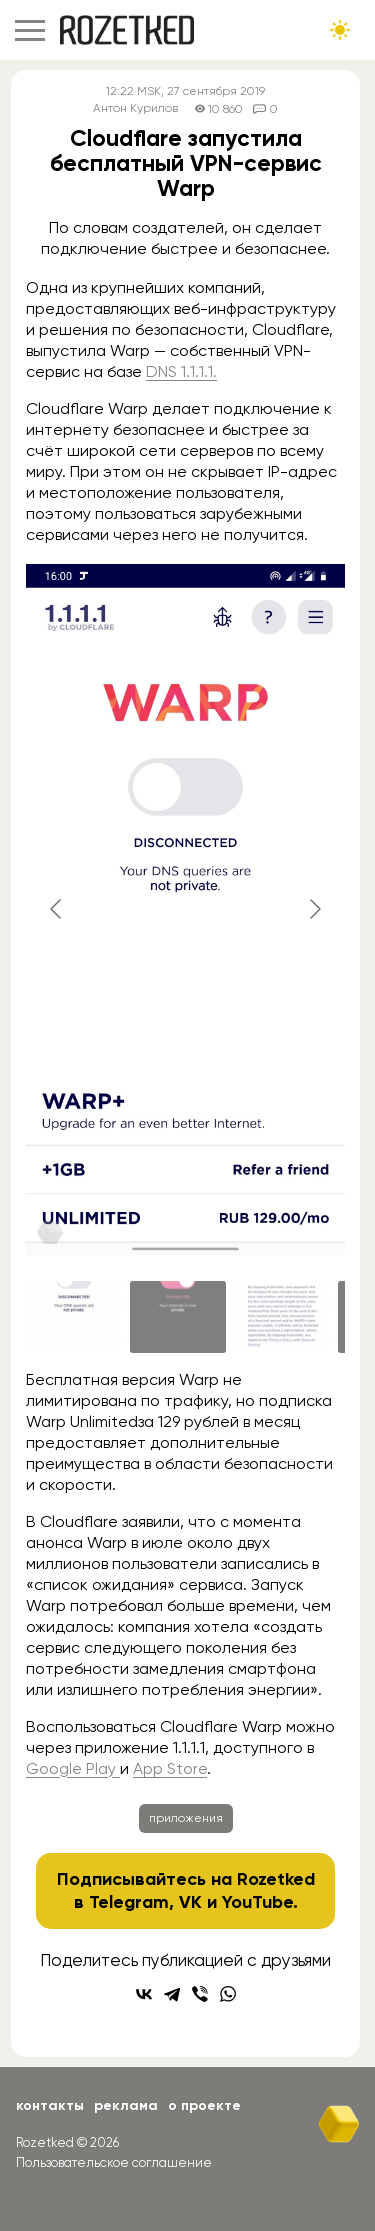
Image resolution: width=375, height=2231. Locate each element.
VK (190, 1902)
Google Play (73, 1768)
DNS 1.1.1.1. (181, 371)
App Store (170, 1768)
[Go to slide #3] (282, 1317)
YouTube (257, 1902)
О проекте (204, 2105)
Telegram (129, 1902)
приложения (186, 1818)
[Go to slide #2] (178, 1317)
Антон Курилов (135, 108)
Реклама (126, 2105)
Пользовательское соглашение (114, 2162)
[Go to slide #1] (74, 1317)
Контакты (50, 2105)
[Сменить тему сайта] (340, 30)
